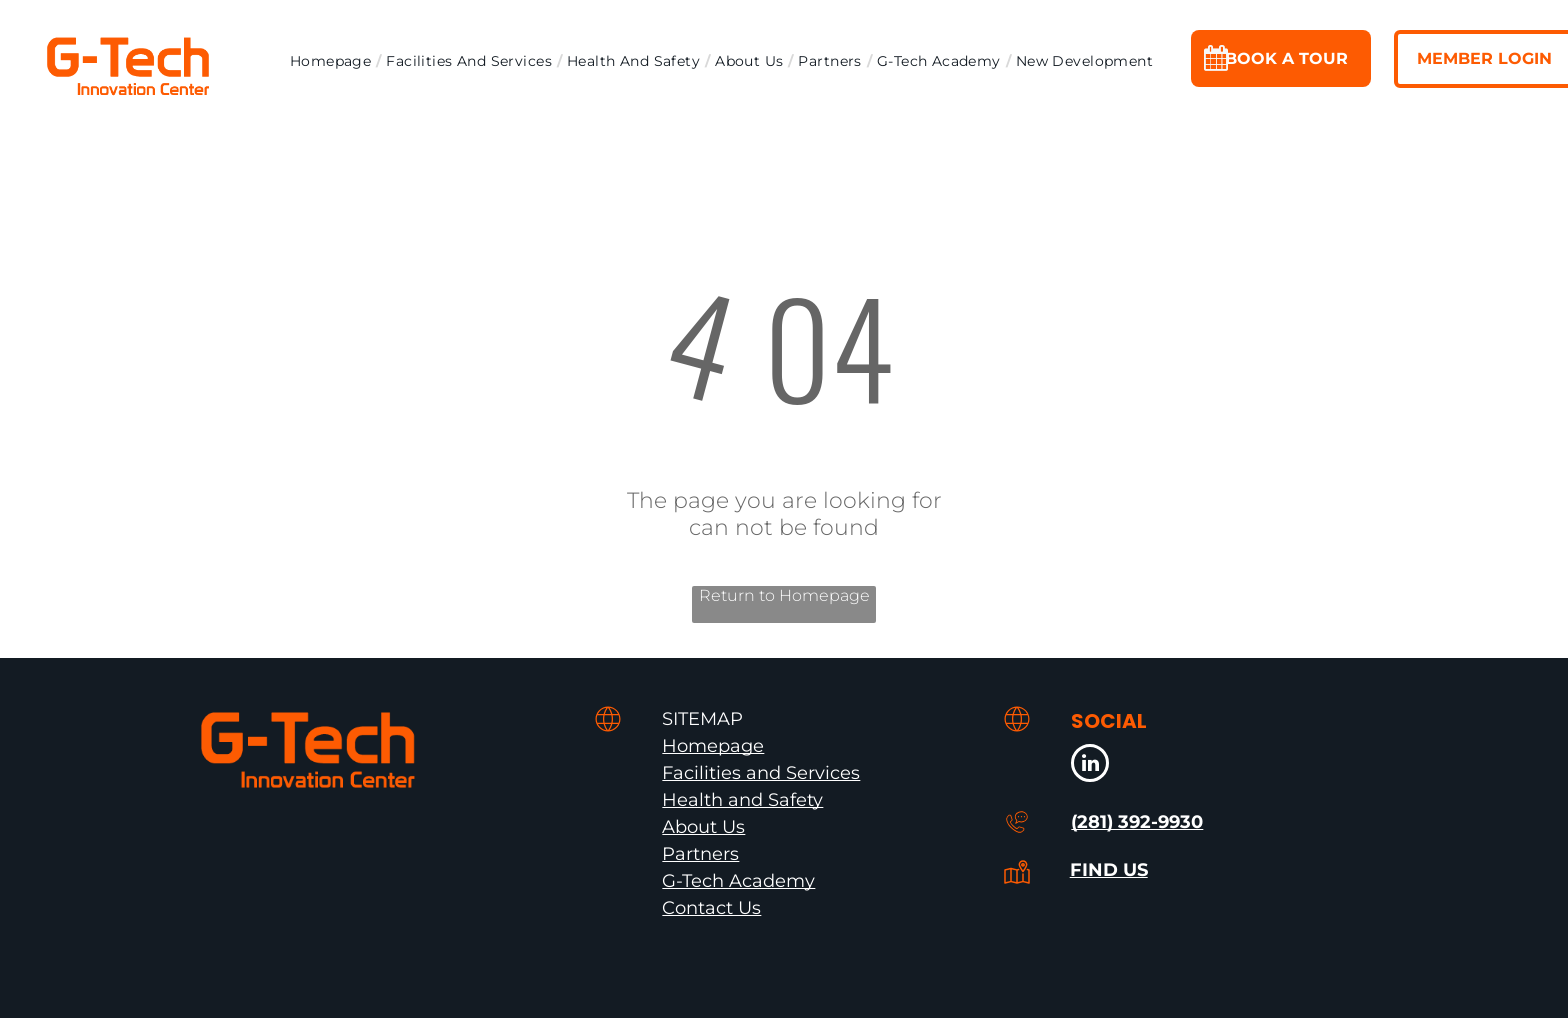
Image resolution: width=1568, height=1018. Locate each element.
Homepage (713, 746)
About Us (703, 827)
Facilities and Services (761, 773)
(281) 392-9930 (1137, 822)
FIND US (1109, 870)
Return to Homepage (784, 595)
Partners (700, 854)
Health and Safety (742, 800)
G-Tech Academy (738, 881)
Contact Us (711, 908)
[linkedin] (1090, 765)
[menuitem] (333, 61)
